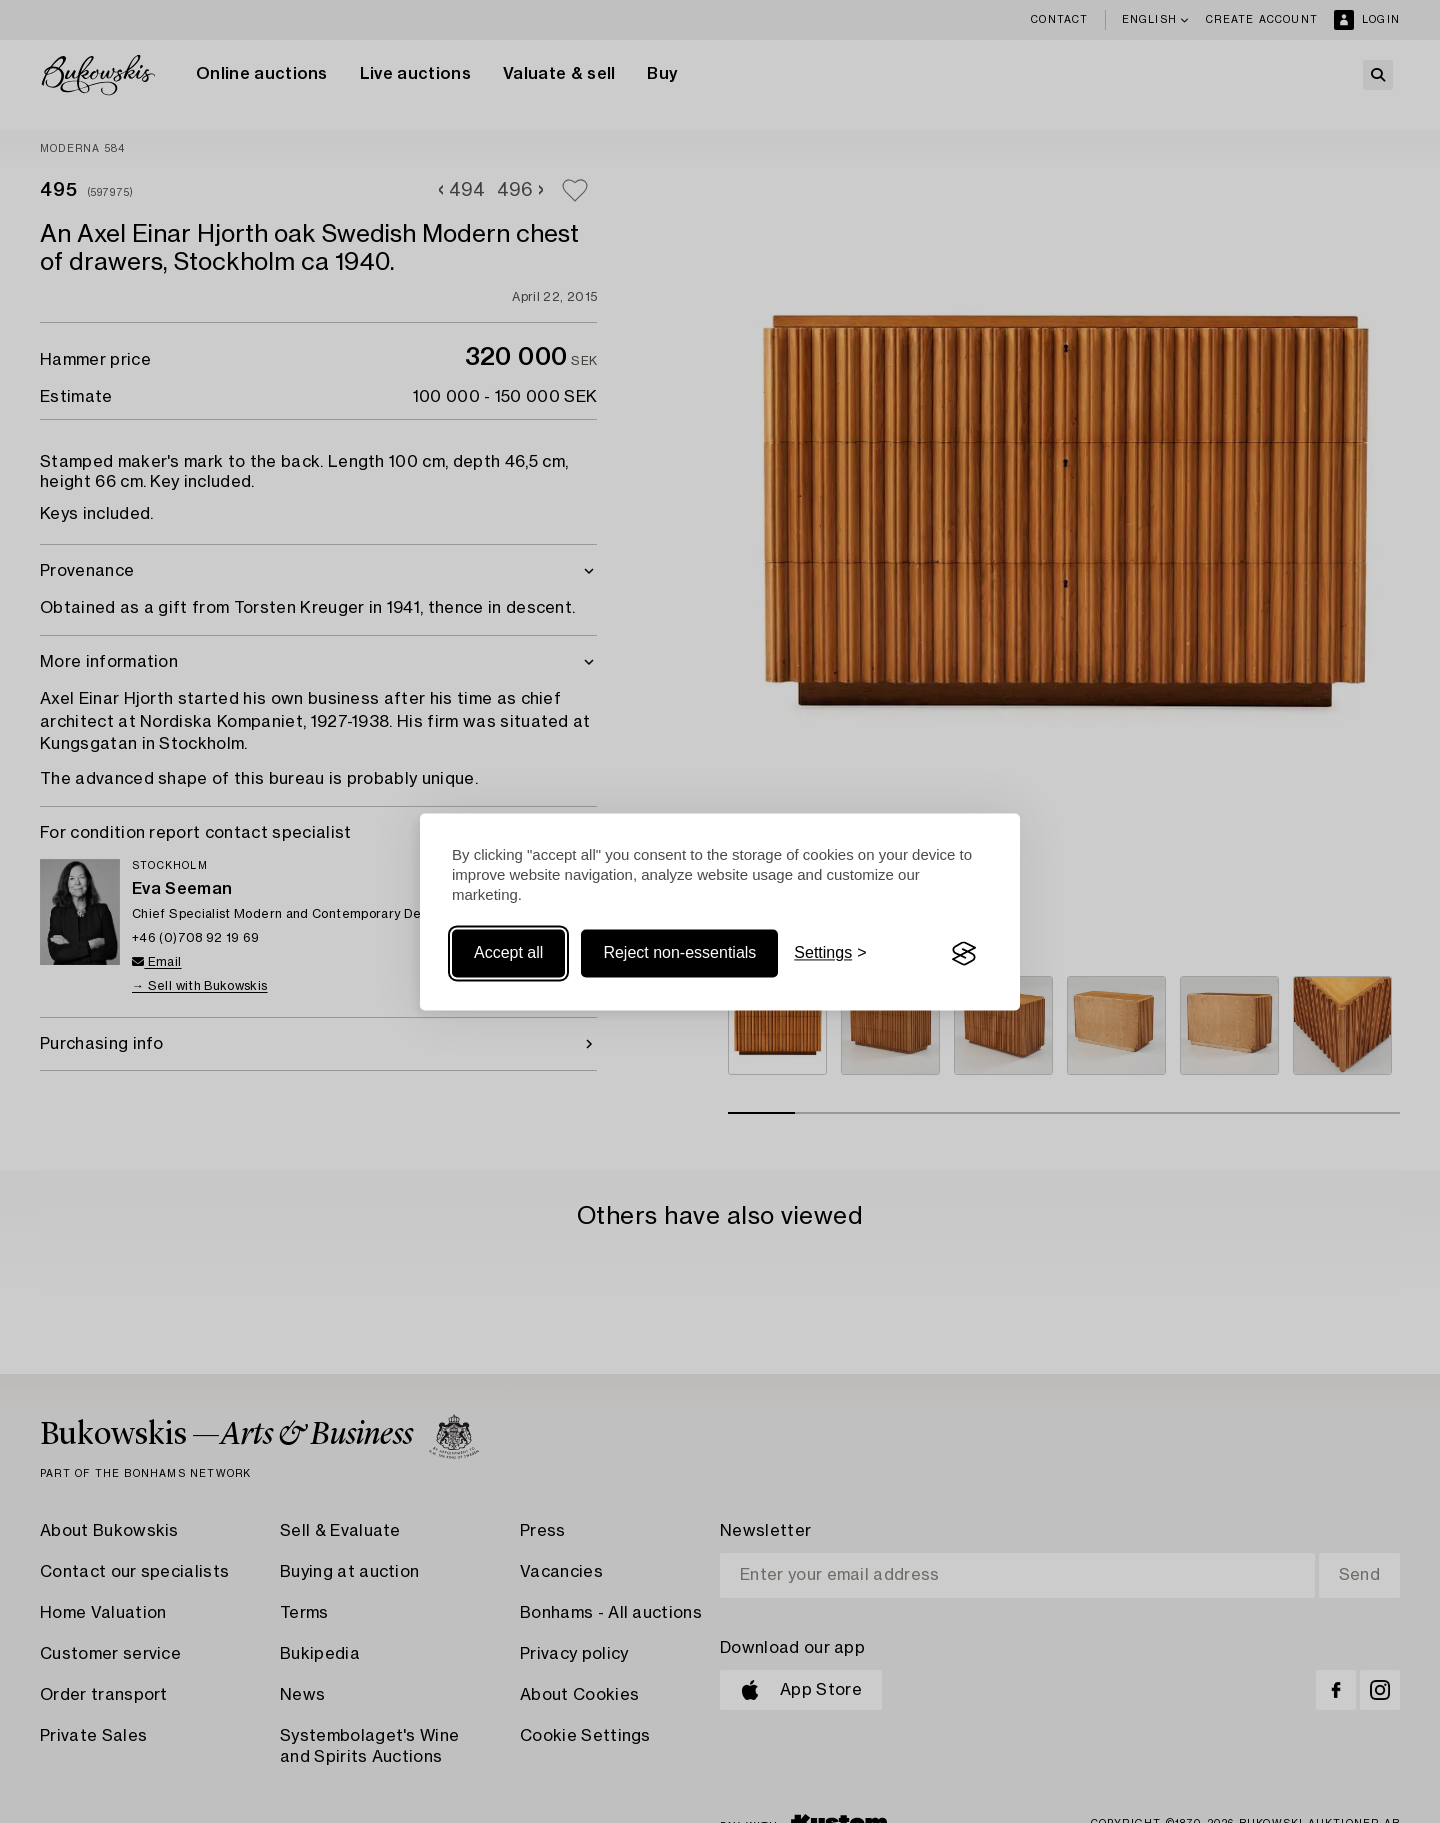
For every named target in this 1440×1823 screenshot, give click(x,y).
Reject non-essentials (679, 953)
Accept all (508, 953)
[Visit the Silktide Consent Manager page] (964, 954)
